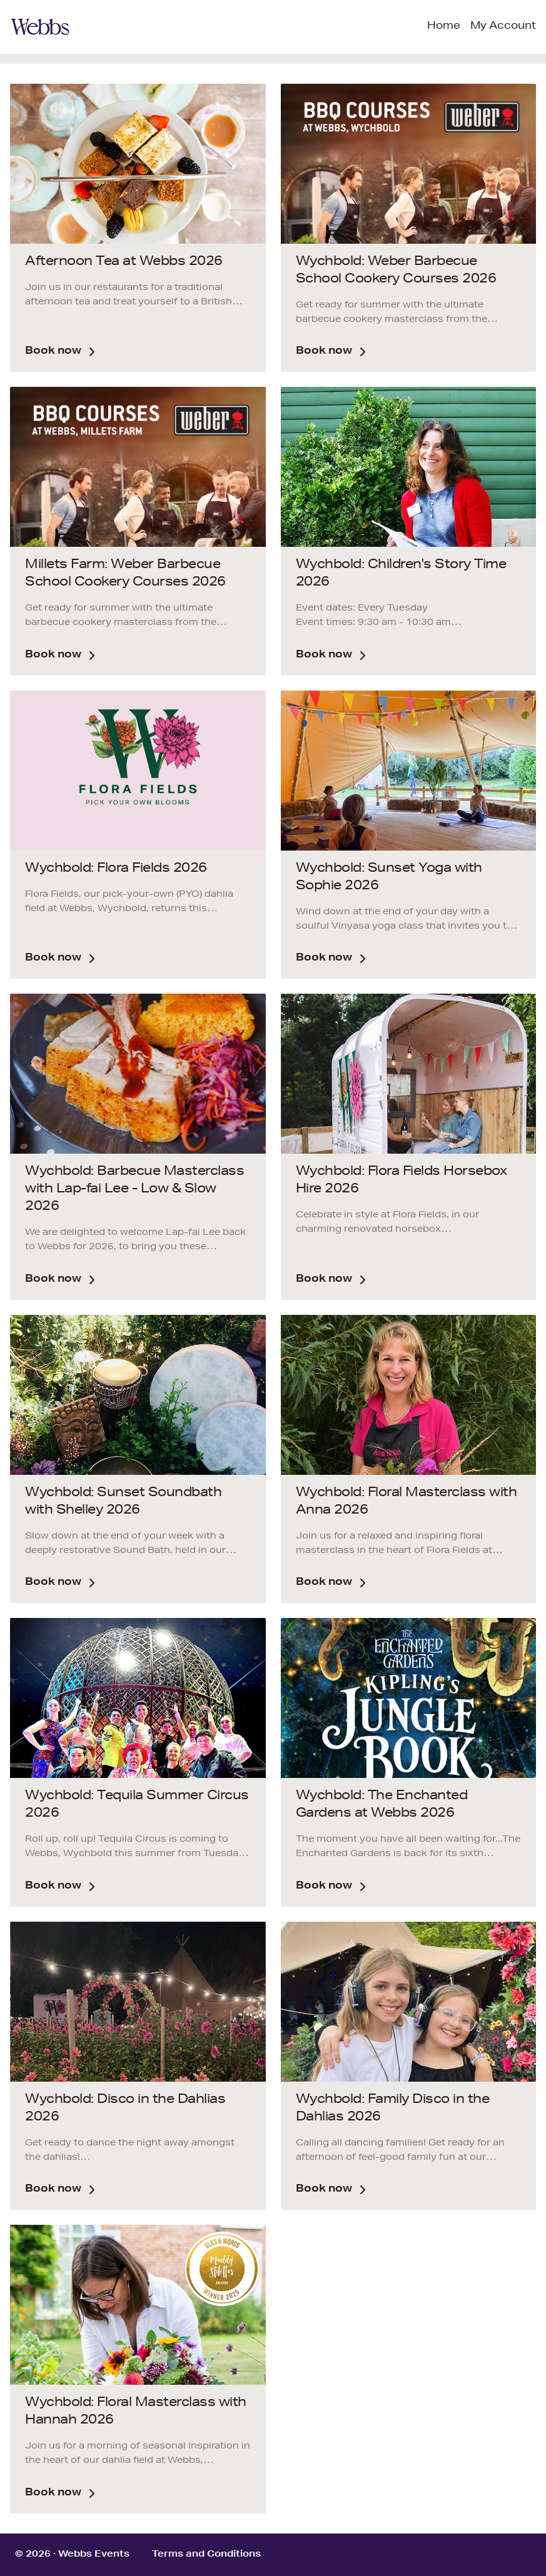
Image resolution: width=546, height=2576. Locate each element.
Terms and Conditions (206, 2554)
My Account (503, 27)
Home (443, 27)
